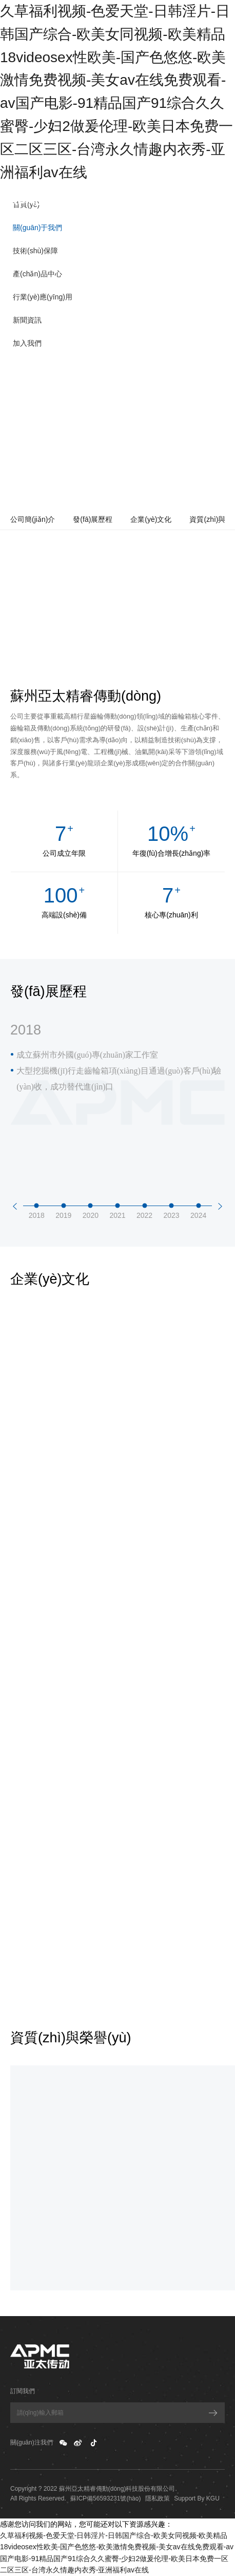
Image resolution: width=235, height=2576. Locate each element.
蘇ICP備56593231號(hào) (105, 2498)
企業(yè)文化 (150, 519)
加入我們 (27, 343)
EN (221, 200)
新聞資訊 (27, 320)
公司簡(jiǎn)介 (32, 519)
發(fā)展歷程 (92, 519)
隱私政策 (157, 2498)
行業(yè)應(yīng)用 (42, 297)
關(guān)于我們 (37, 227)
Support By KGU (197, 2498)
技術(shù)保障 (35, 251)
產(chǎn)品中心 (37, 274)
